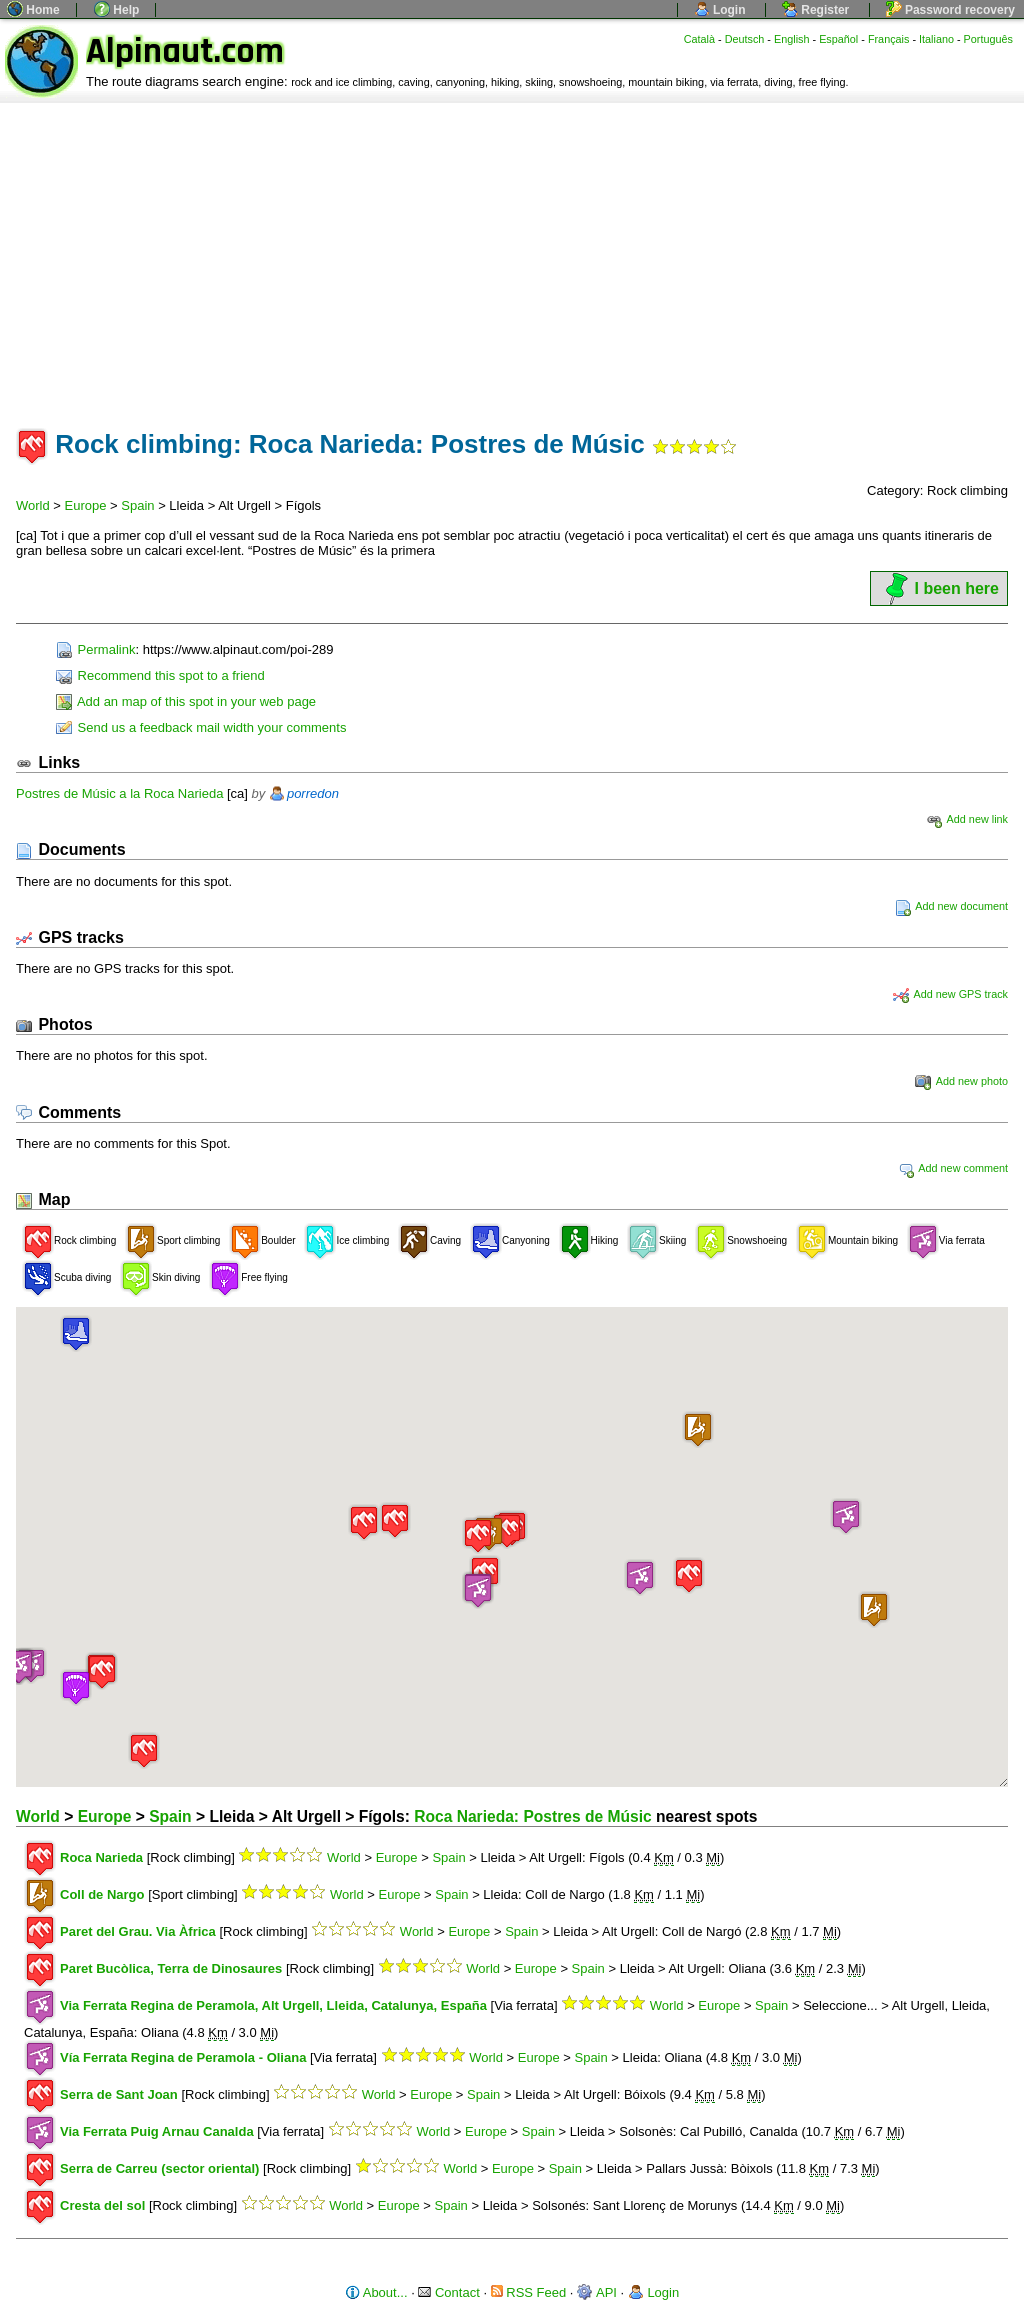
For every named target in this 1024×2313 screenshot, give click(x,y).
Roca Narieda (101, 1857)
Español (838, 39)
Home (33, 10)
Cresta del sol (102, 2205)
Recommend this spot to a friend (160, 675)
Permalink (95, 649)
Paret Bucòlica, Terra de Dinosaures (171, 1968)
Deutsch (745, 39)
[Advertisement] (512, 253)
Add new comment (953, 1168)
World (33, 505)
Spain (137, 505)
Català (699, 39)
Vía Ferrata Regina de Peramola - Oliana (183, 2057)
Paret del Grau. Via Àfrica (138, 1931)
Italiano (936, 39)
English (792, 39)
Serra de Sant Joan (119, 2094)
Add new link (967, 819)
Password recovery (950, 10)
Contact (448, 2292)
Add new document (951, 906)
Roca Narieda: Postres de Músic (532, 1816)
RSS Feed (529, 2292)
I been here (939, 588)
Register (815, 10)
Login (720, 10)
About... (376, 2292)
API (597, 2292)
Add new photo (961, 1081)
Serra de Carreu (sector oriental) (159, 2168)
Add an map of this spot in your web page (186, 701)
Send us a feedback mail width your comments (201, 727)
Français (889, 39)
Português (988, 39)
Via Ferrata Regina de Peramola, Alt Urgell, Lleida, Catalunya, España (273, 2005)
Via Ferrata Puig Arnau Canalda (157, 2131)
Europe (86, 505)
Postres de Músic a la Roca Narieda (119, 793)
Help (116, 10)
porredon (313, 793)
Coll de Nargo (102, 1894)
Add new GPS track (950, 994)
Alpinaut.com (185, 51)
